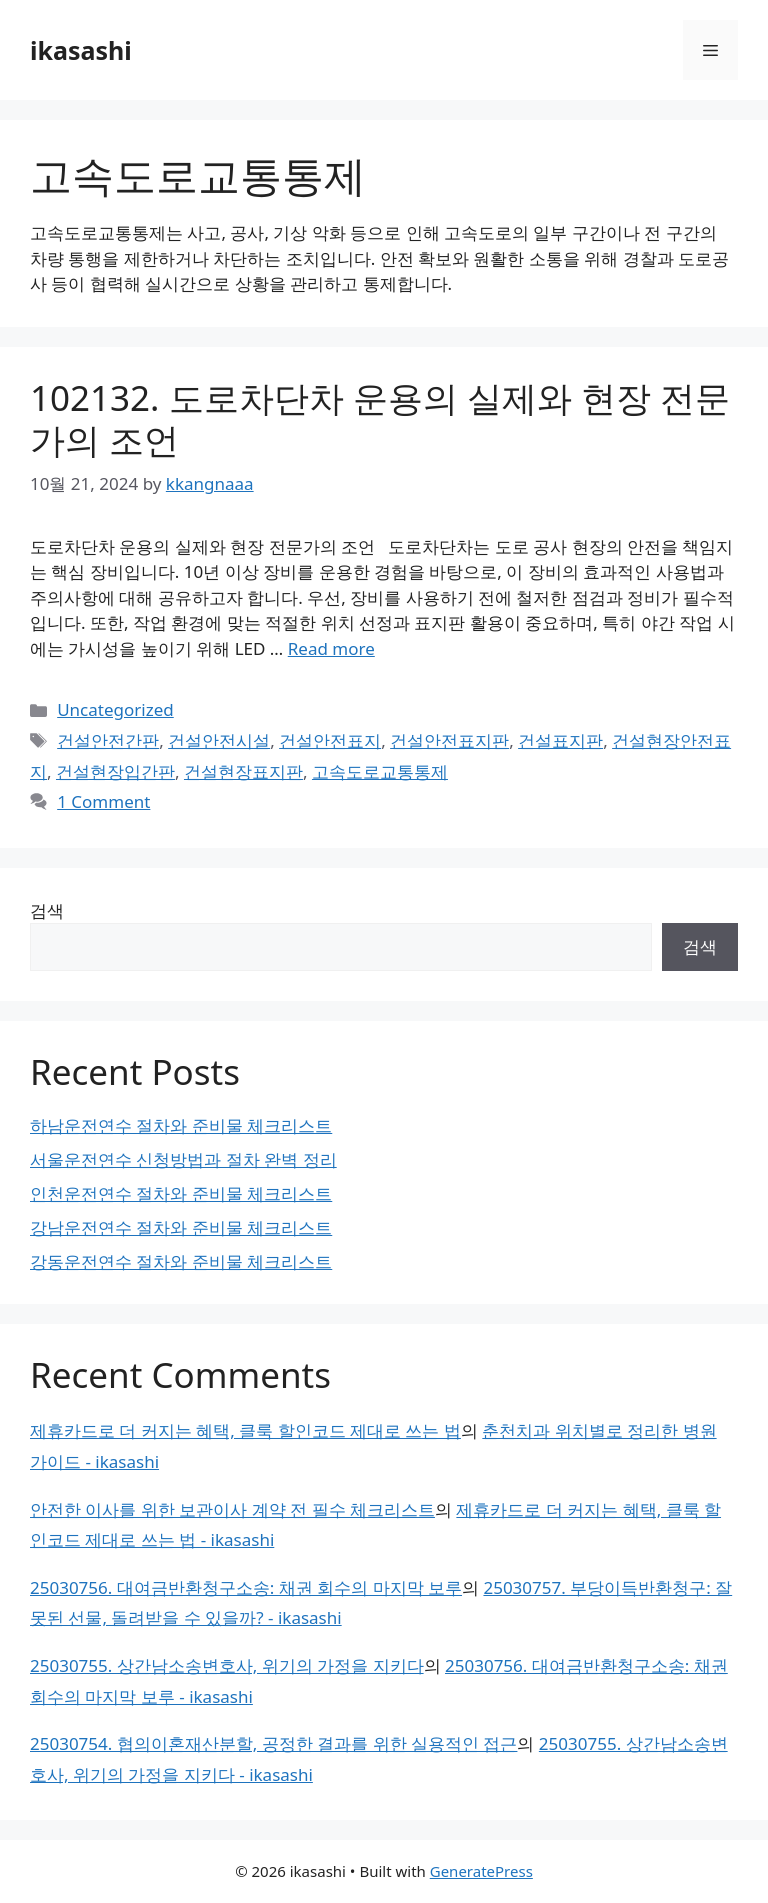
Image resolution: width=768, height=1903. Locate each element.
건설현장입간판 (115, 771)
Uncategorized (115, 709)
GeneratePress (481, 1871)
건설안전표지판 (449, 740)
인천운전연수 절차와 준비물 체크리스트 (181, 1193)
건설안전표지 (330, 740)
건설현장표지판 (243, 771)
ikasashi (81, 50)
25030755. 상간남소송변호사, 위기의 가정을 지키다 (227, 1665)
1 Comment (103, 801)
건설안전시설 (219, 740)
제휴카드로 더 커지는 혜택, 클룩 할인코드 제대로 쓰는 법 (245, 1430)
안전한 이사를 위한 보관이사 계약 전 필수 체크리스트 (232, 1509)
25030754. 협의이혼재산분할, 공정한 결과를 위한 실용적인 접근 (273, 1743)
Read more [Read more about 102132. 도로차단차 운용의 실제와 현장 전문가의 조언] (331, 648)
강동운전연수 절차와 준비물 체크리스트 (181, 1261)
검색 (47, 910)
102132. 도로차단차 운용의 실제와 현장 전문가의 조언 (380, 418)
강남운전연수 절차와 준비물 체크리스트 (181, 1227)
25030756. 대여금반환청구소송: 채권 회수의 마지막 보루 (246, 1587)
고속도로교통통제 (380, 771)
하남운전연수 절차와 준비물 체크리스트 (181, 1125)
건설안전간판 (108, 740)
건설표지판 (560, 740)
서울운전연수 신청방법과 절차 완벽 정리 (183, 1159)
